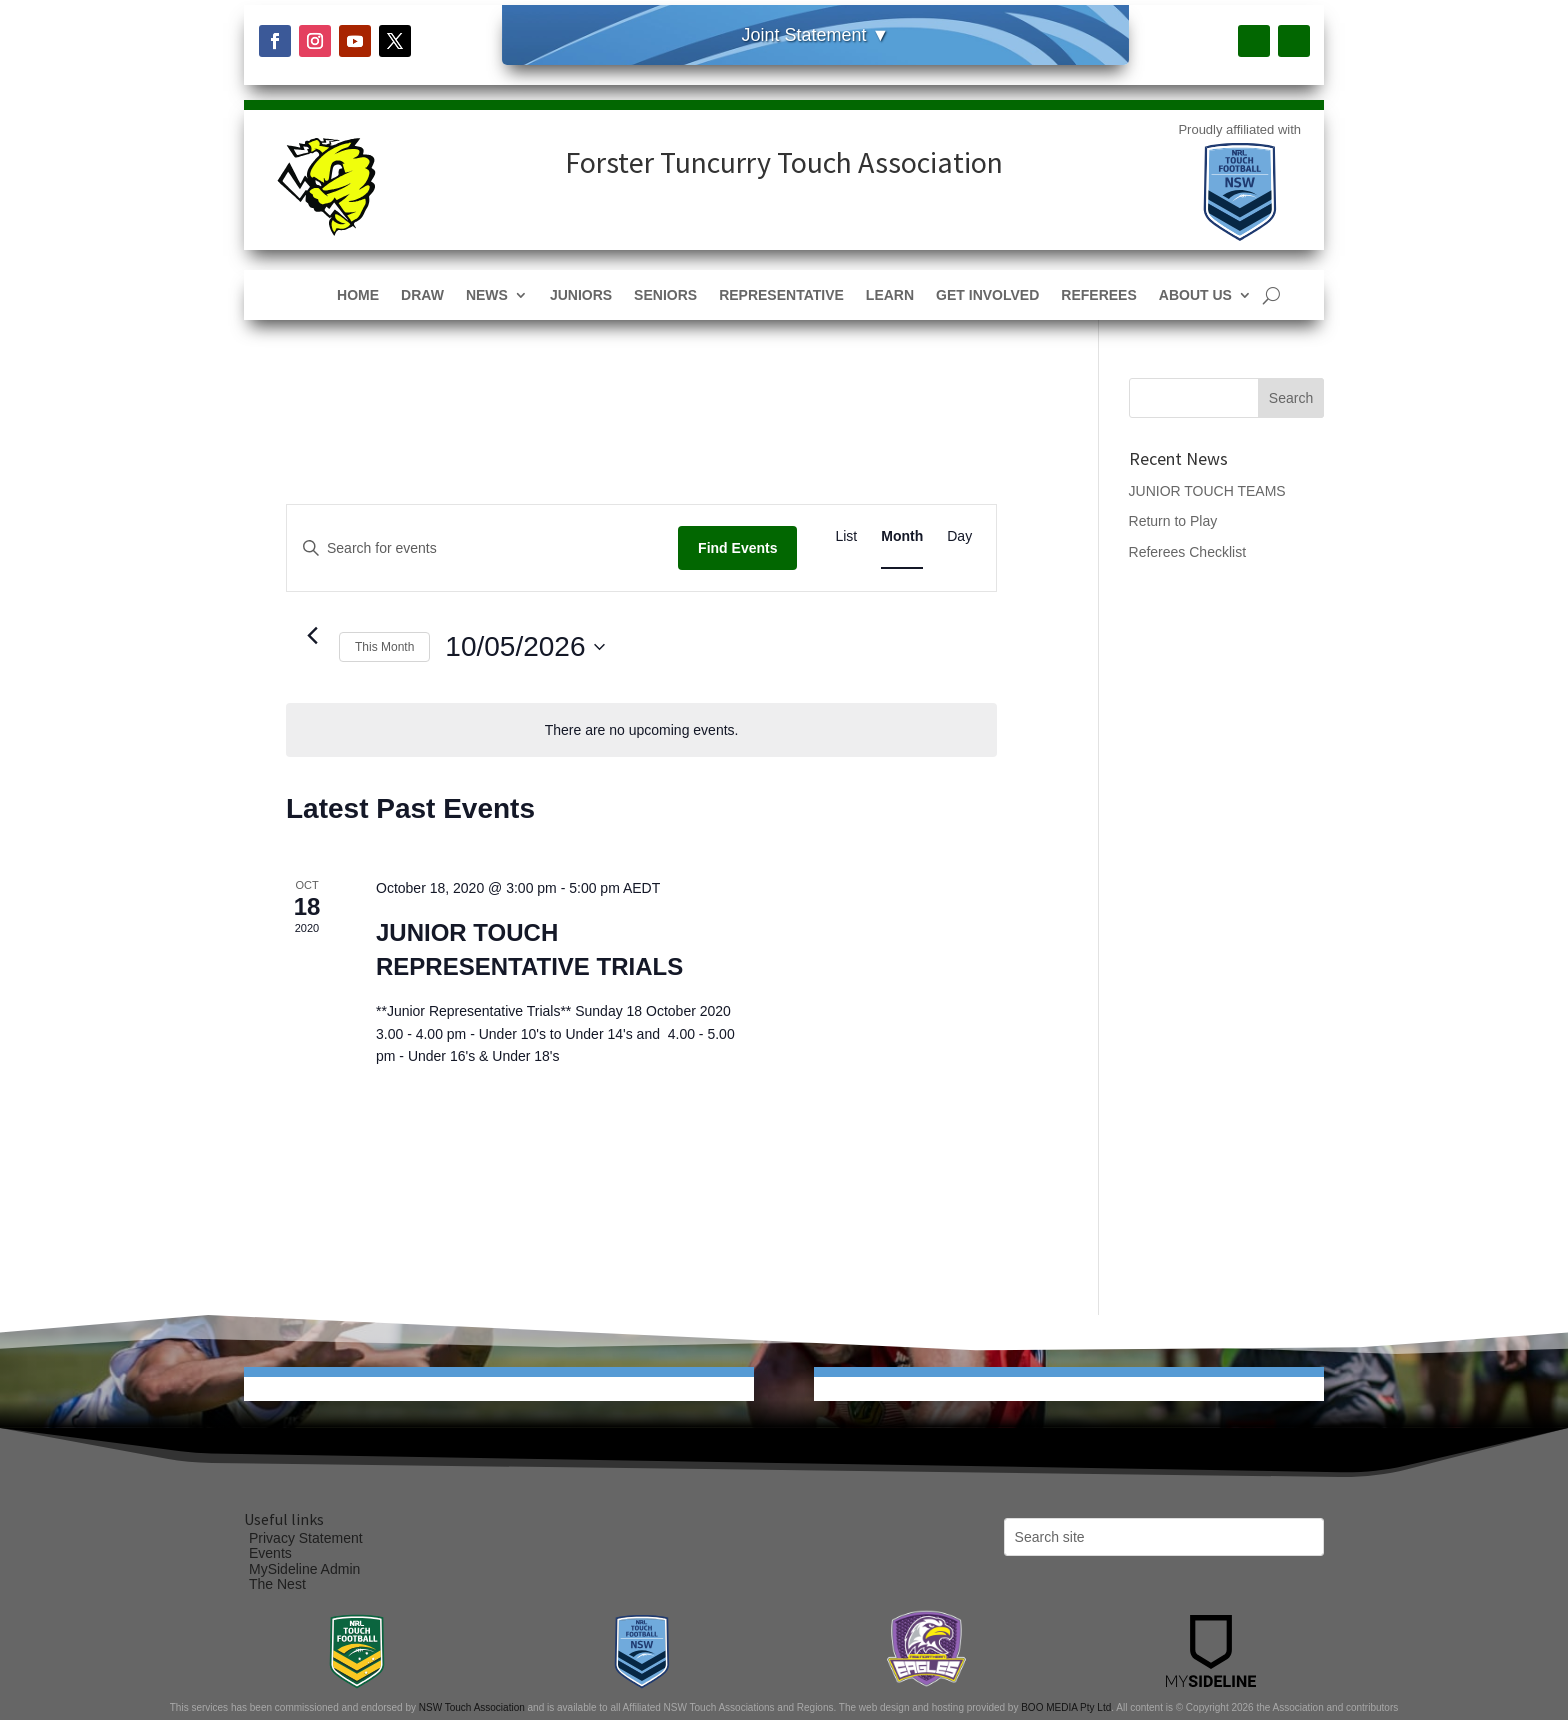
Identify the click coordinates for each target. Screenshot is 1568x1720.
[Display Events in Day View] (959, 536)
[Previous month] (312, 636)
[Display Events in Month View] (902, 536)
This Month (384, 647)
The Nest (277, 1584)
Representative (781, 295)
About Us (1195, 295)
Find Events (737, 548)
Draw (422, 295)
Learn (890, 295)
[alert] (641, 730)
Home (358, 295)
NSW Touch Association (472, 1707)
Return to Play (1173, 521)
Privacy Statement (306, 1538)
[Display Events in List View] (846, 536)
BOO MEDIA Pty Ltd (1066, 1707)
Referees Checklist (1188, 552)
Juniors (581, 295)
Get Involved (987, 295)
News (487, 295)
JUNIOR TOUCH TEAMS (1207, 491)
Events (270, 1553)
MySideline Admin (304, 1569)
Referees (1098, 295)
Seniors (665, 295)
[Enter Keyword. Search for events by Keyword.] (482, 548)
